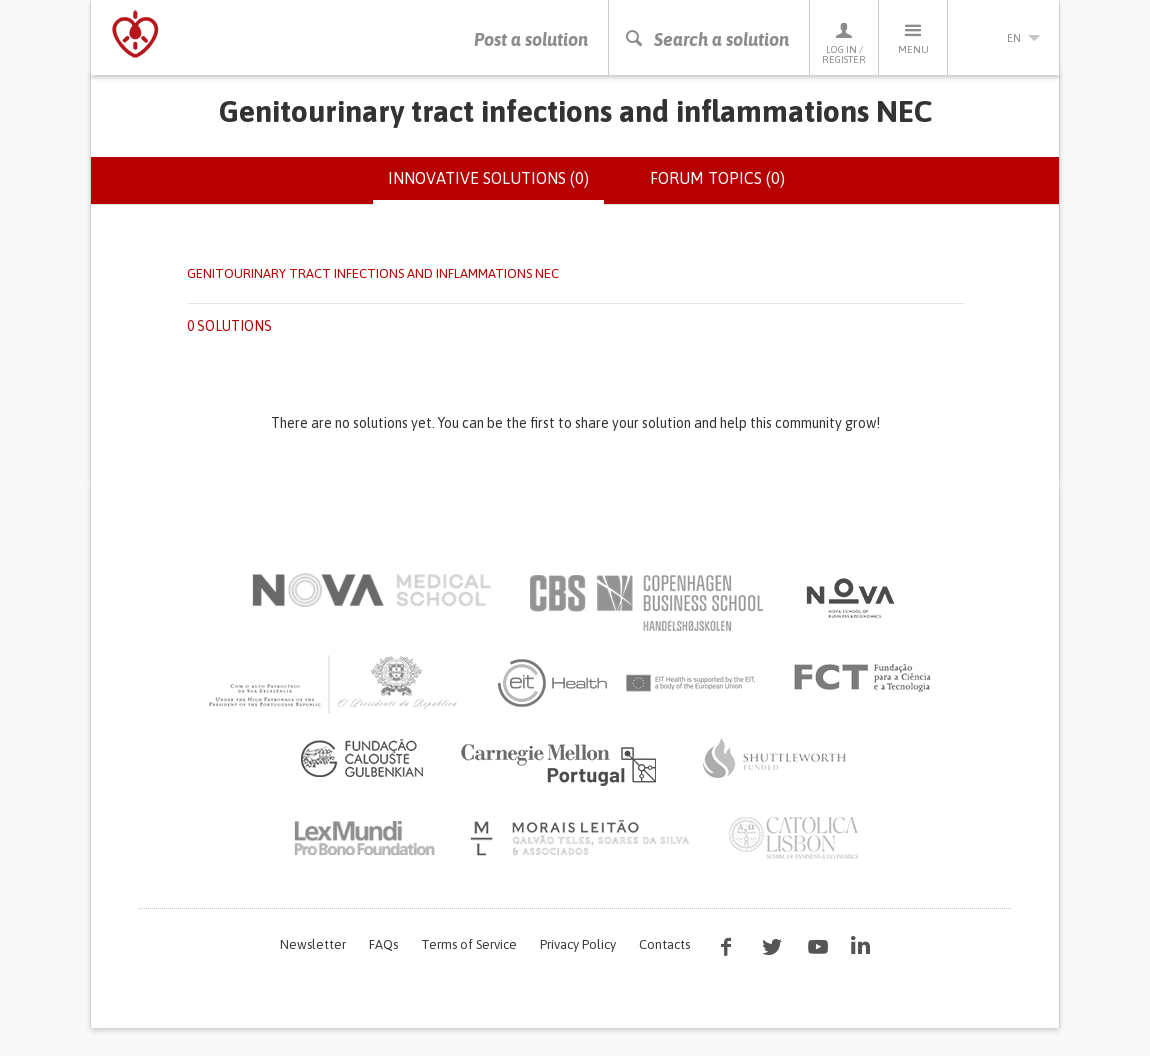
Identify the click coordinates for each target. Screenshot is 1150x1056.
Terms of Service (469, 944)
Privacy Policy (578, 944)
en (1004, 38)
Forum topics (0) (717, 178)
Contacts (664, 944)
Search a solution (706, 39)
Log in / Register (844, 42)
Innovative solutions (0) (496, 186)
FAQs (383, 944)
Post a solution (531, 39)
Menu (913, 37)
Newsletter (313, 944)
